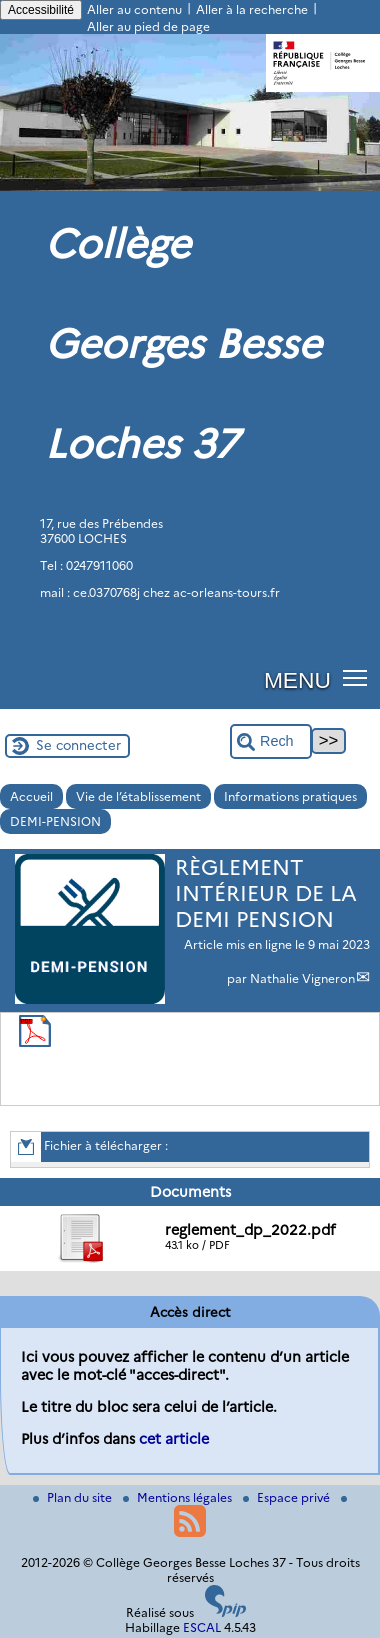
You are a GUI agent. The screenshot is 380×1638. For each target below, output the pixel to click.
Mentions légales (179, 1497)
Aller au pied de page (148, 26)
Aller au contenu (134, 9)
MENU (297, 680)
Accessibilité (41, 10)
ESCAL (202, 1627)
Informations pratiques (290, 796)
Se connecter (78, 745)
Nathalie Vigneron (302, 978)
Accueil (31, 796)
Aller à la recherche (252, 9)
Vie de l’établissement (138, 796)
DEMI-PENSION (55, 821)
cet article (174, 1439)
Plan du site (74, 1497)
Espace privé (288, 1497)
